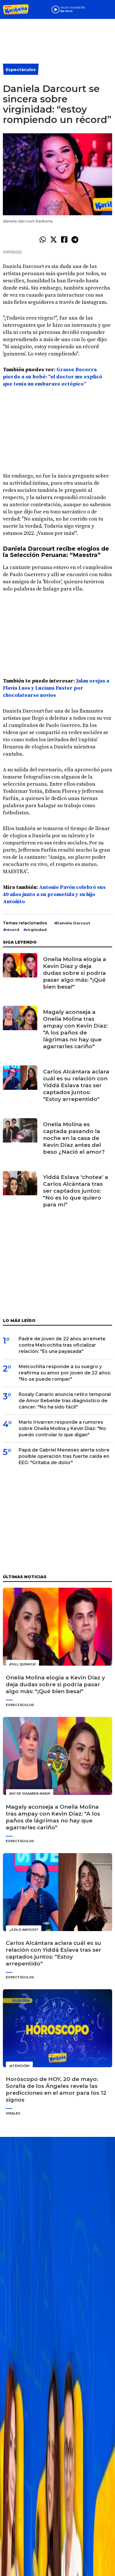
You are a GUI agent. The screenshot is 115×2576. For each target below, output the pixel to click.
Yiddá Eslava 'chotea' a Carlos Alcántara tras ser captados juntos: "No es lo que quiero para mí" (75, 1191)
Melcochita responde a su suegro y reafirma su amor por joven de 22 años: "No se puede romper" (65, 1373)
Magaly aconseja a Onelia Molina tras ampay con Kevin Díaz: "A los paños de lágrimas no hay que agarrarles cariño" (75, 1029)
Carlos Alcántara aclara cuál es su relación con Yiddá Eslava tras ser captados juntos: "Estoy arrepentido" (76, 1085)
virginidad (36, 929)
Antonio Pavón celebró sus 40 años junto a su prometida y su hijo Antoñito (54, 894)
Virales (13, 2113)
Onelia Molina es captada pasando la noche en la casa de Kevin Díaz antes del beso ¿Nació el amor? (74, 1138)
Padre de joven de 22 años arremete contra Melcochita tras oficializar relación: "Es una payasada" (62, 1345)
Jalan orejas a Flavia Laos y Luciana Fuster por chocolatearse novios (56, 688)
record (12, 929)
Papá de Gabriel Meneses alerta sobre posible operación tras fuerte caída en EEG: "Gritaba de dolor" (64, 1456)
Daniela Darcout (73, 923)
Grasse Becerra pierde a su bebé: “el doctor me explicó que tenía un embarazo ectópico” (52, 376)
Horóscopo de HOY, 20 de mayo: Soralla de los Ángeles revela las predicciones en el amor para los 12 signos (56, 2089)
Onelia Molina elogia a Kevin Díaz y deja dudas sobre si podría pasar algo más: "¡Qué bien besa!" (74, 973)
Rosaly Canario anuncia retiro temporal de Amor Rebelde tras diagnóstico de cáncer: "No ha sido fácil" (65, 1401)
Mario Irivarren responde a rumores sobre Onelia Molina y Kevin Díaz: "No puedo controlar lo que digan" (62, 1428)
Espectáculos (21, 69)
